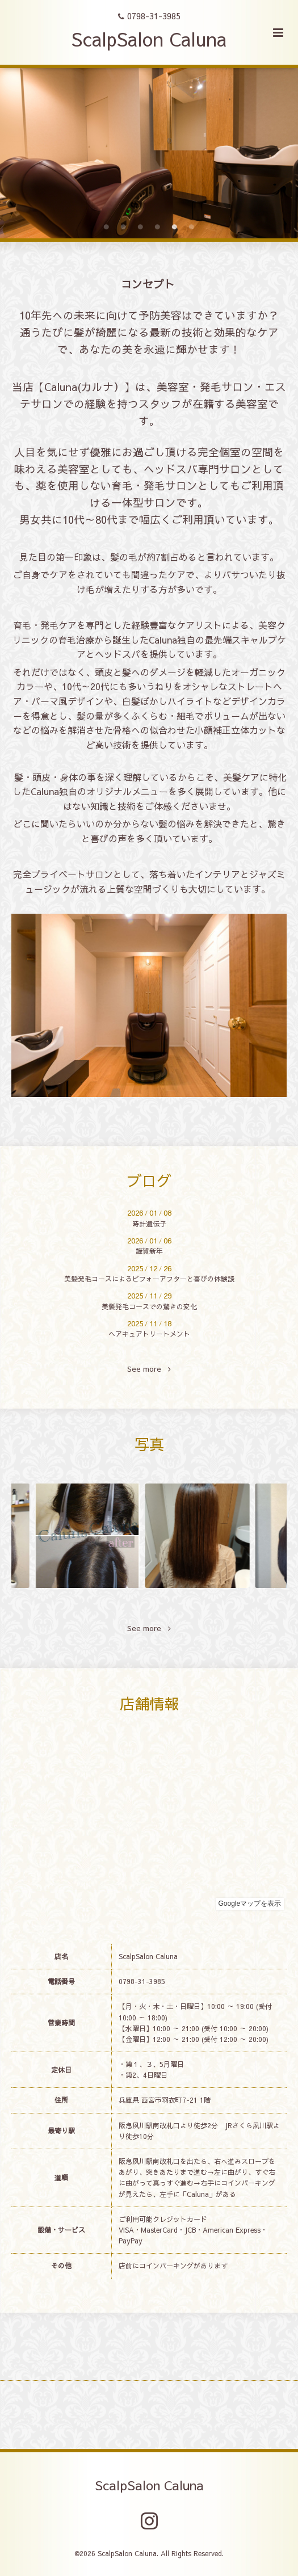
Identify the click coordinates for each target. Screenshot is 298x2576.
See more (149, 1369)
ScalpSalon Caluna (149, 39)
